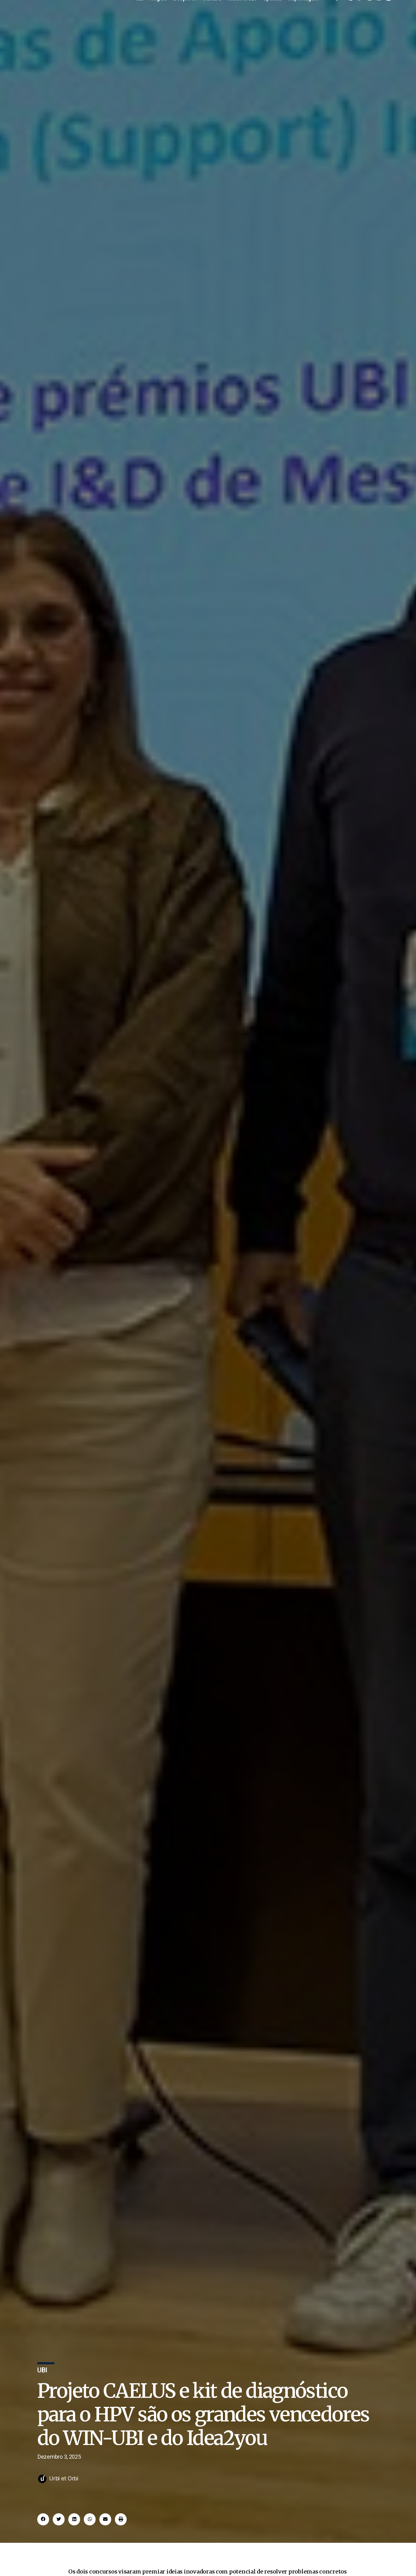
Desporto (185, 17)
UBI (140, 17)
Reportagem (303, 17)
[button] (43, 2544)
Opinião (272, 17)
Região (158, 17)
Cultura (212, 17)
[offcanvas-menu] (335, 16)
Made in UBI (242, 17)
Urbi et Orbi (63, 2503)
